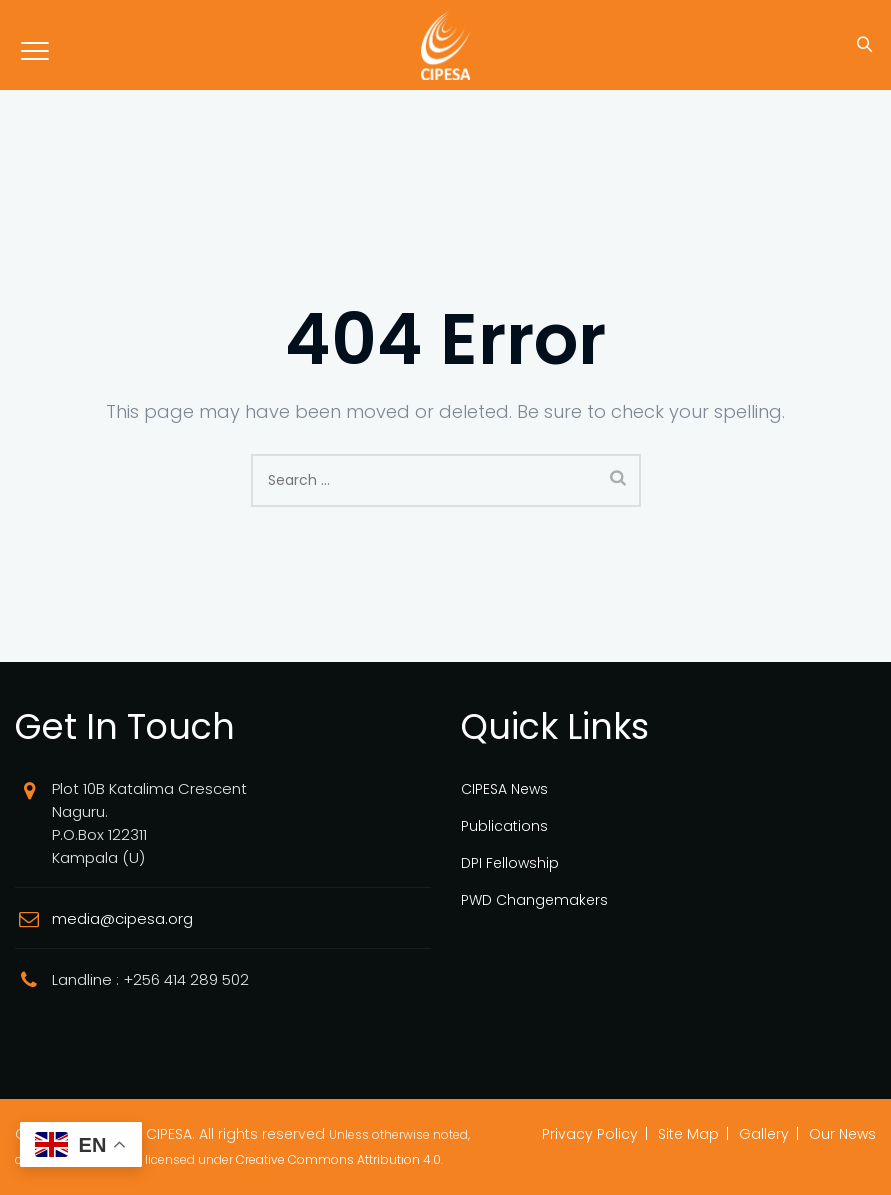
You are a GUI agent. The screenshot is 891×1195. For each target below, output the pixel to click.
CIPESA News (504, 789)
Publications (504, 826)
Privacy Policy (590, 1134)
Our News (842, 1134)
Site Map (688, 1134)
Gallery (764, 1134)
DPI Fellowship (510, 863)
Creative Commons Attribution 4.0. (339, 1159)
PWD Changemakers (534, 900)
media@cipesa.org (122, 918)
